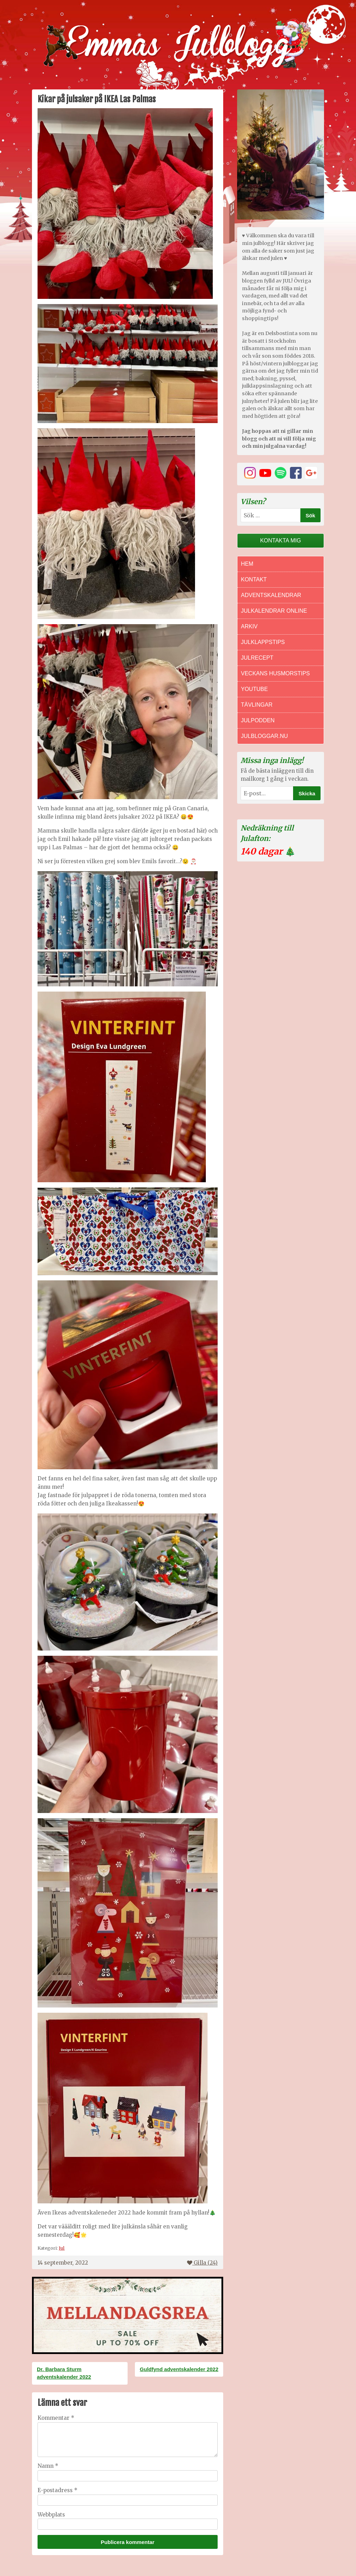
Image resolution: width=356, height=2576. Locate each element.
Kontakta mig (280, 540)
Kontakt (254, 579)
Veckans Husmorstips (275, 673)
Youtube (254, 689)
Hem (247, 564)
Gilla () (202, 2262)
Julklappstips (263, 642)
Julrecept (257, 658)
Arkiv (249, 626)
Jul (62, 2248)
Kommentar (56, 2418)
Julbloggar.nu (264, 736)
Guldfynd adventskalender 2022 (179, 2369)
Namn (48, 2466)
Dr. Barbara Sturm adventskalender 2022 (64, 2373)
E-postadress (58, 2490)
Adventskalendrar (271, 595)
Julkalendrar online (274, 611)
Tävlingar (257, 705)
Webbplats (51, 2514)
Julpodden (258, 720)
